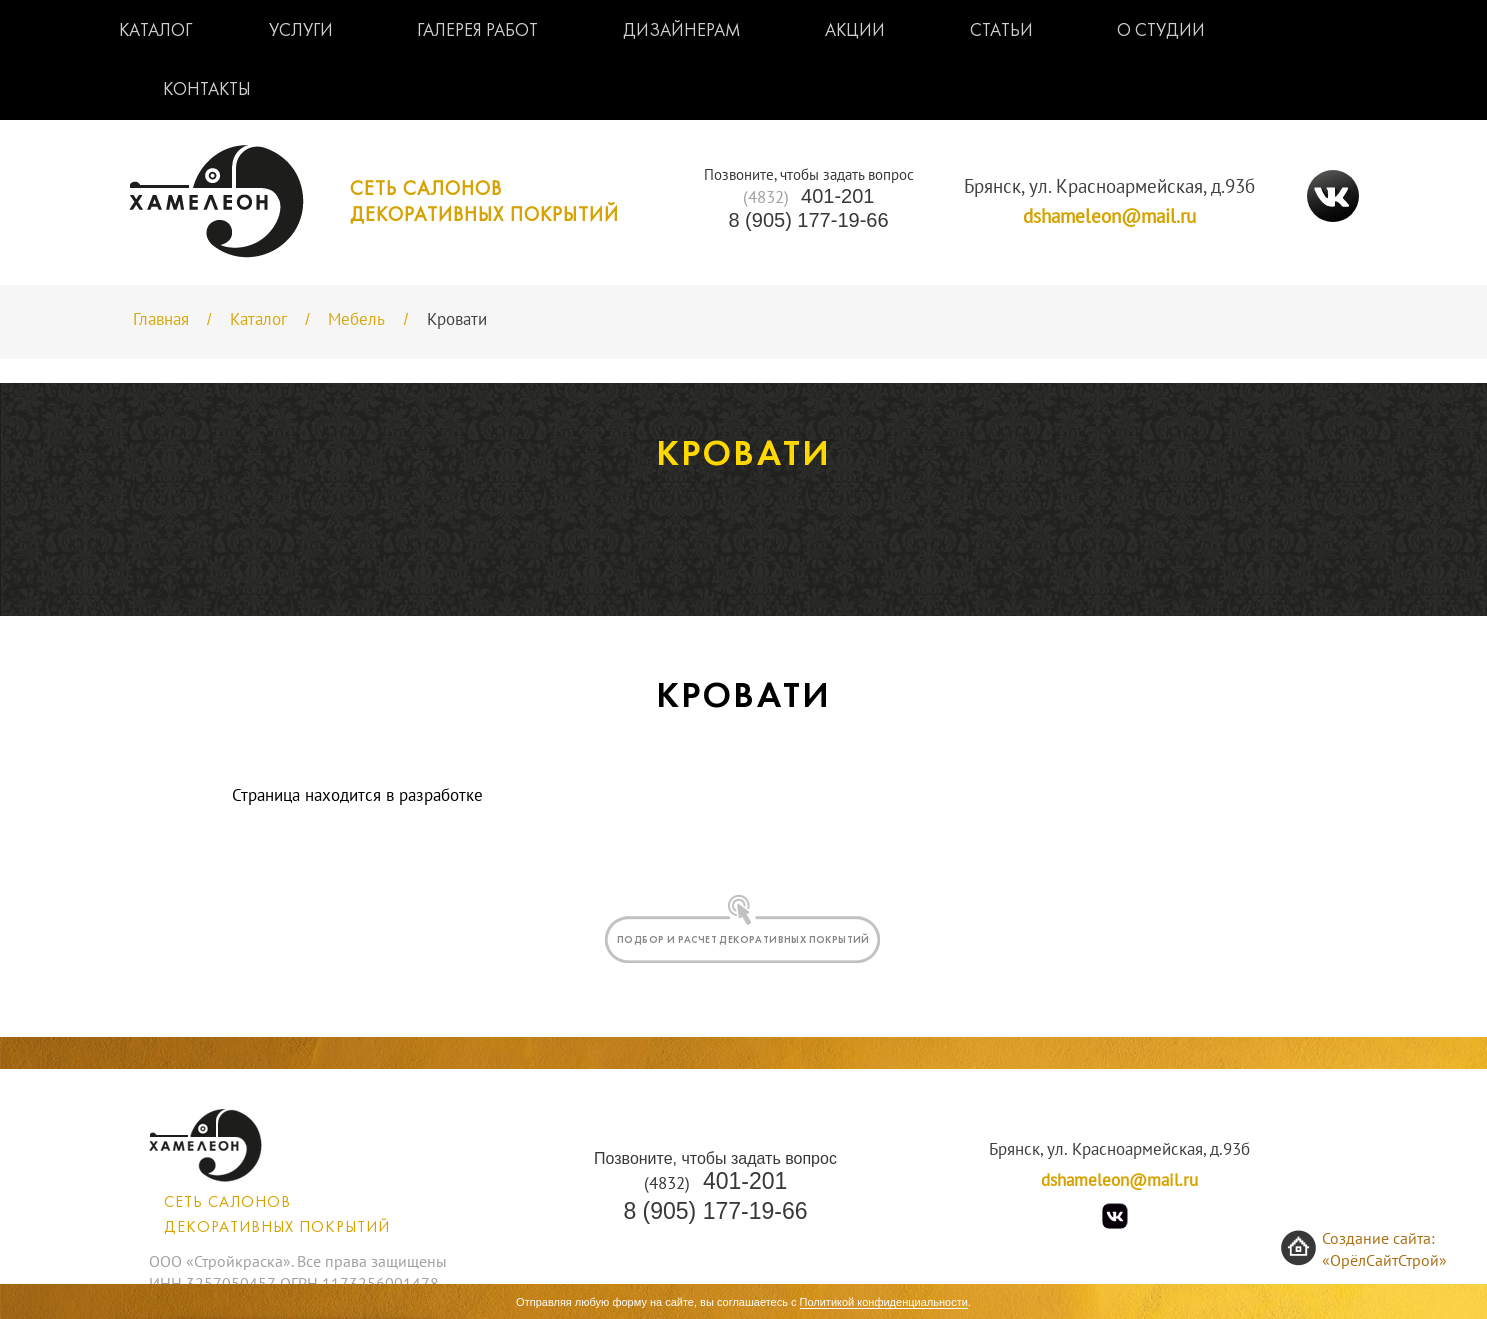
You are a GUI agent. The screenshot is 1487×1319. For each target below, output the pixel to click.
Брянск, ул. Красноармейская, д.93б (1109, 187)
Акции (855, 31)
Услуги (301, 31)
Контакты (207, 90)
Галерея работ (477, 31)
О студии (1161, 31)
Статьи (1001, 31)
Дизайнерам (682, 31)
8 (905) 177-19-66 (808, 220)
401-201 (809, 196)
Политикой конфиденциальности (884, 1302)
